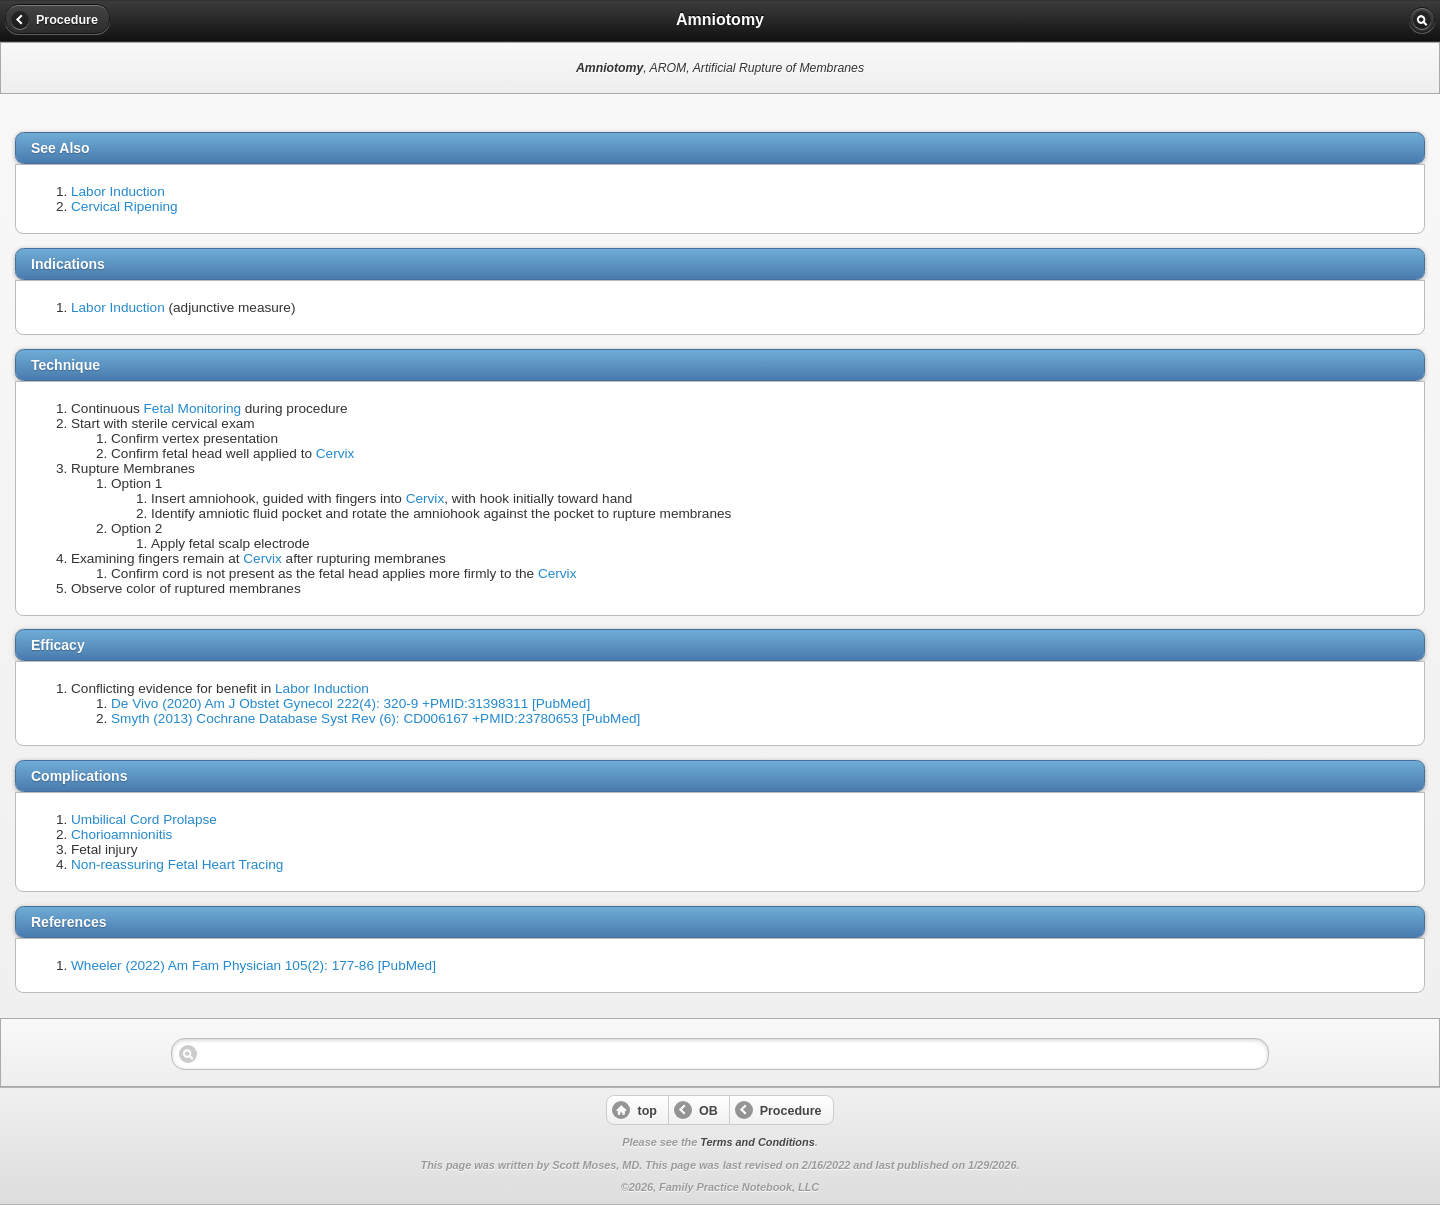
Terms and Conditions (757, 1142)
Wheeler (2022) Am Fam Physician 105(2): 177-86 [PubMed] (253, 965)
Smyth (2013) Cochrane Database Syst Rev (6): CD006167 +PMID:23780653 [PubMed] (375, 718)
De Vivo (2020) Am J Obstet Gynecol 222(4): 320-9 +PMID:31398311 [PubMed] (350, 703)
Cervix (335, 453)
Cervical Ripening (124, 206)
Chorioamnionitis (121, 834)
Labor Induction (118, 191)
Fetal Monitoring (192, 408)
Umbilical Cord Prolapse (144, 819)
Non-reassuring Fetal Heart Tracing (177, 864)
